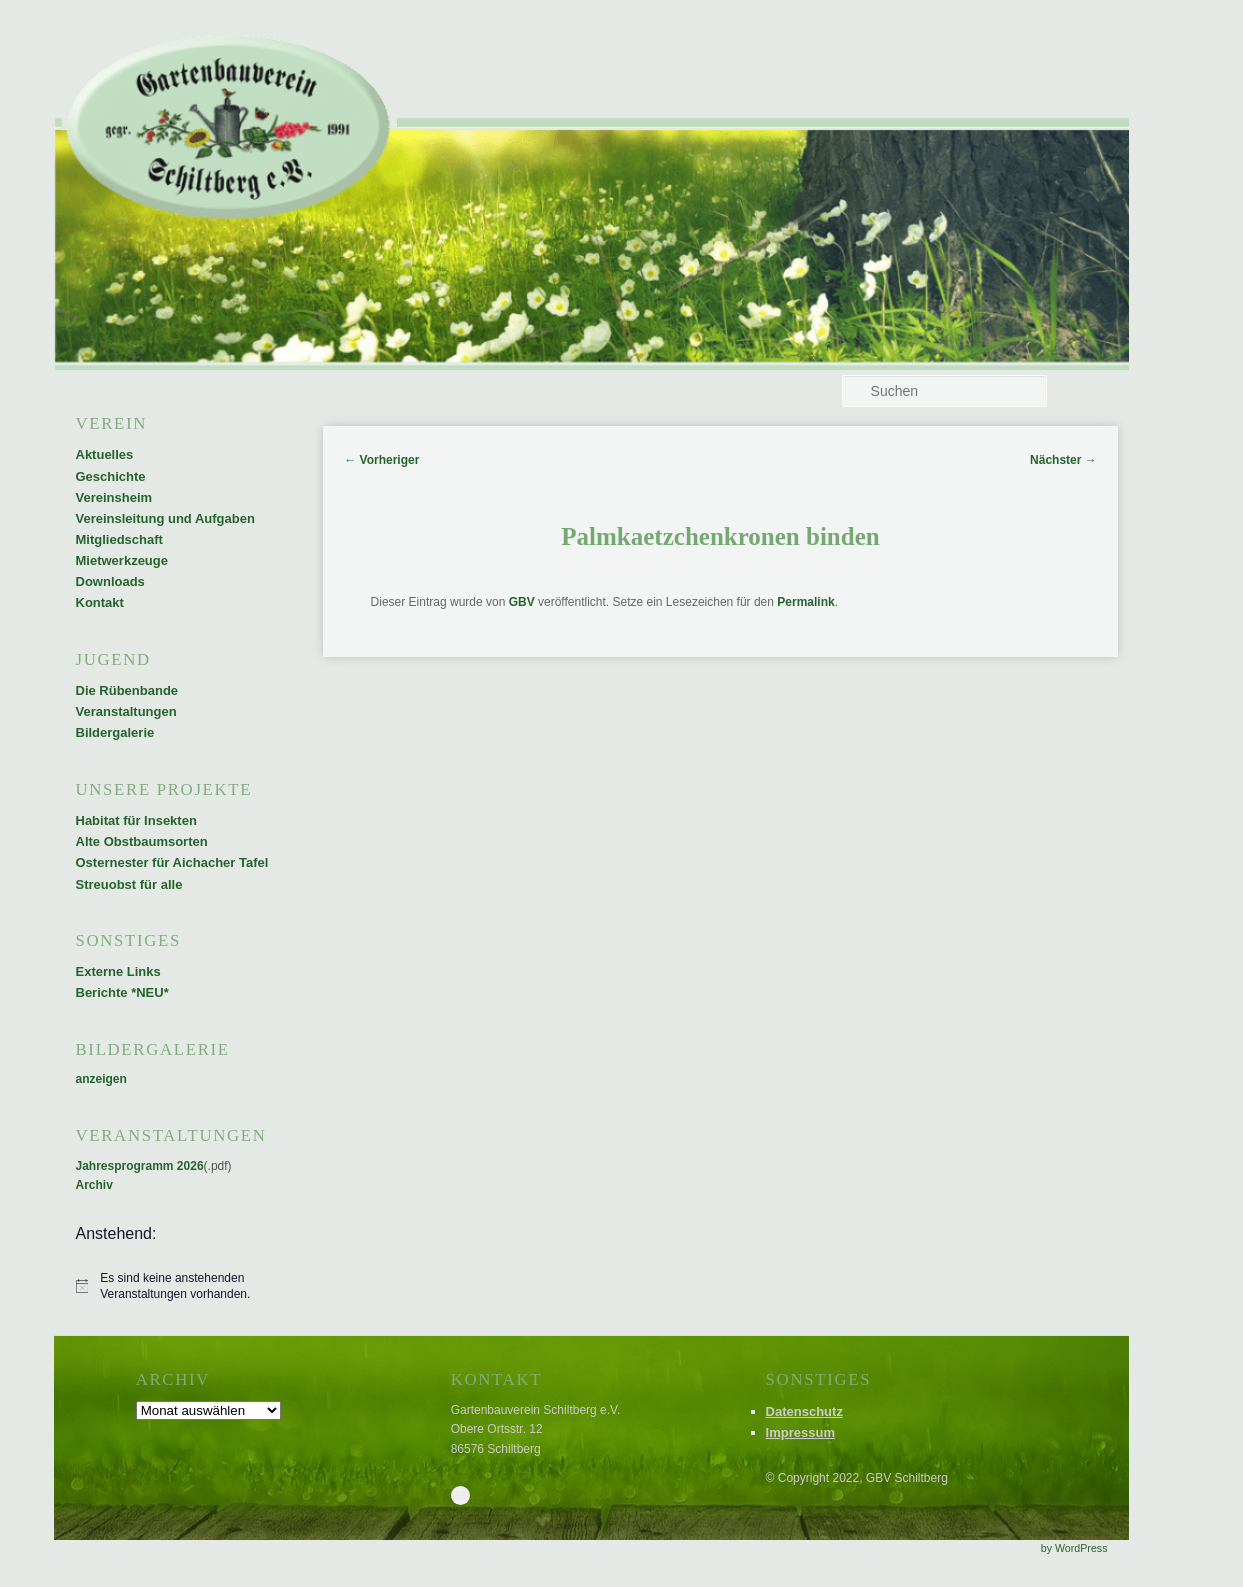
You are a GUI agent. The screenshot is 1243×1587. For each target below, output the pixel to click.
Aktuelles (105, 454)
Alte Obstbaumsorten (142, 841)
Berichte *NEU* (122, 992)
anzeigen (101, 1079)
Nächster (1063, 460)
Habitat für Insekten (136, 820)
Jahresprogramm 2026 (140, 1166)
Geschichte (111, 476)
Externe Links (118, 971)
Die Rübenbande (127, 690)
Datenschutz (804, 1411)
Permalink (805, 602)
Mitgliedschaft (119, 539)
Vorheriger (381, 460)
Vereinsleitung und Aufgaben (165, 518)
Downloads (110, 581)
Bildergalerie (115, 732)
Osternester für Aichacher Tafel (172, 862)
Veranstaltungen (126, 711)
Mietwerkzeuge (122, 560)
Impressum (800, 1432)
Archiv (94, 1185)
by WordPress (1074, 1548)
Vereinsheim (114, 497)
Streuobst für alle (129, 884)
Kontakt (100, 602)
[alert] (174, 1286)
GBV (522, 602)
